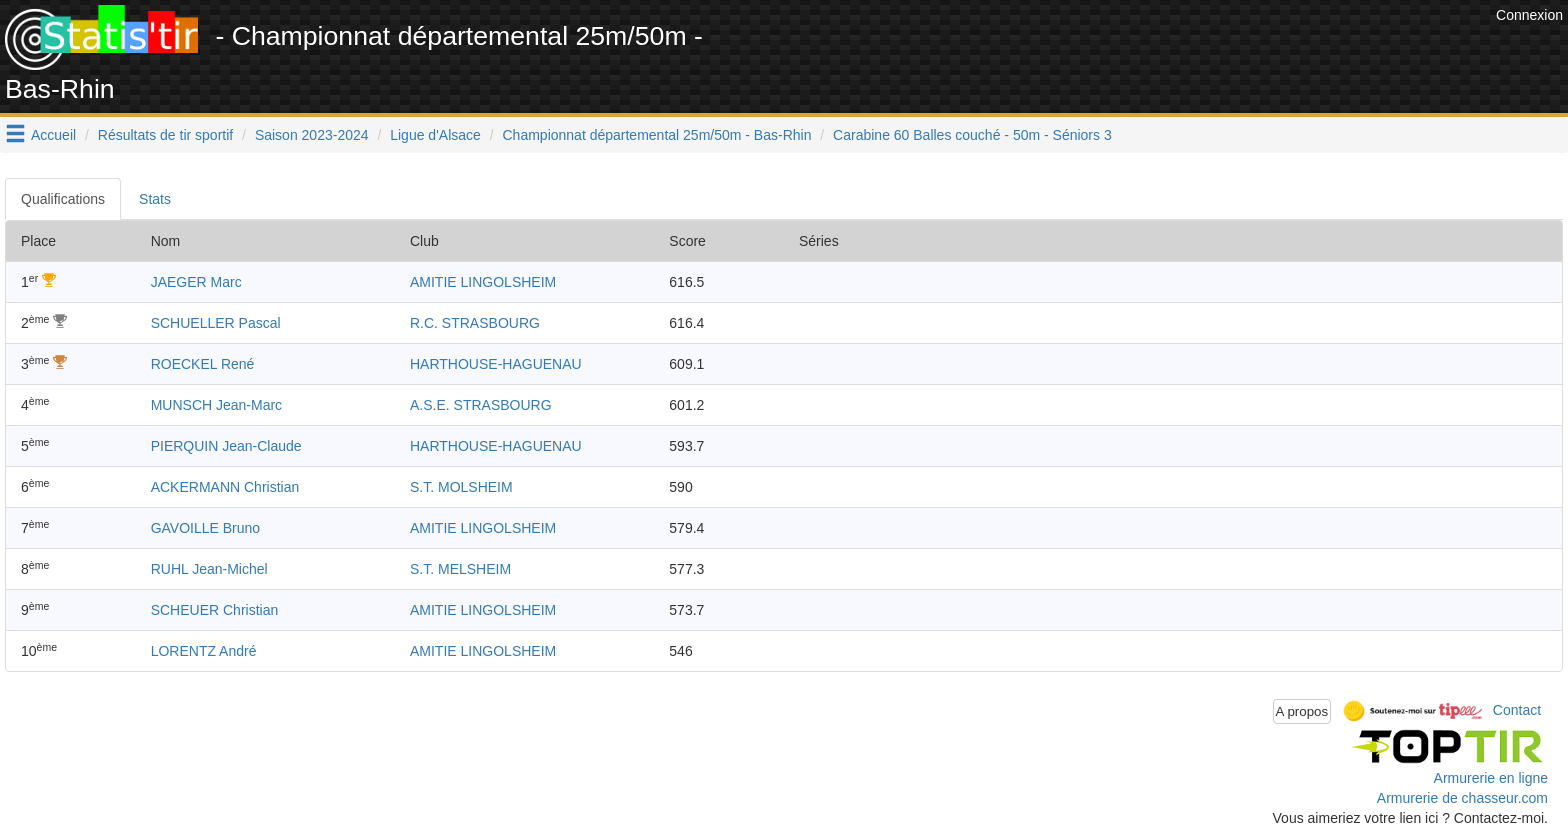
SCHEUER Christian (215, 610)
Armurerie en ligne (1491, 778)
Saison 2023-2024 (312, 135)
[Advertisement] (1127, 50)
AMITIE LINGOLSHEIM (483, 282)
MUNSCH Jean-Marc (216, 405)
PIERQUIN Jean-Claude (226, 446)
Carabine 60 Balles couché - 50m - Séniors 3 (972, 135)
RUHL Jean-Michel (209, 569)
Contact (1517, 710)
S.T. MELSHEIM (460, 569)
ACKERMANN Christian (225, 487)
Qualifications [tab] (63, 199)
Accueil (53, 135)
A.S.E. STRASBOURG (481, 405)
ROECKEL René (203, 364)
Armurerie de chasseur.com (1462, 798)
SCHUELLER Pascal (216, 323)
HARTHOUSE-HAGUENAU (496, 364)
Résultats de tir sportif (165, 135)
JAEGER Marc (196, 282)
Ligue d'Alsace (435, 135)
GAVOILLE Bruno (205, 528)
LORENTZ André (204, 651)
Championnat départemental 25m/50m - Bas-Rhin (657, 135)
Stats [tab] (155, 199)
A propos (1302, 711)
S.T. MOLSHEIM (461, 487)
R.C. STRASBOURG (475, 323)
